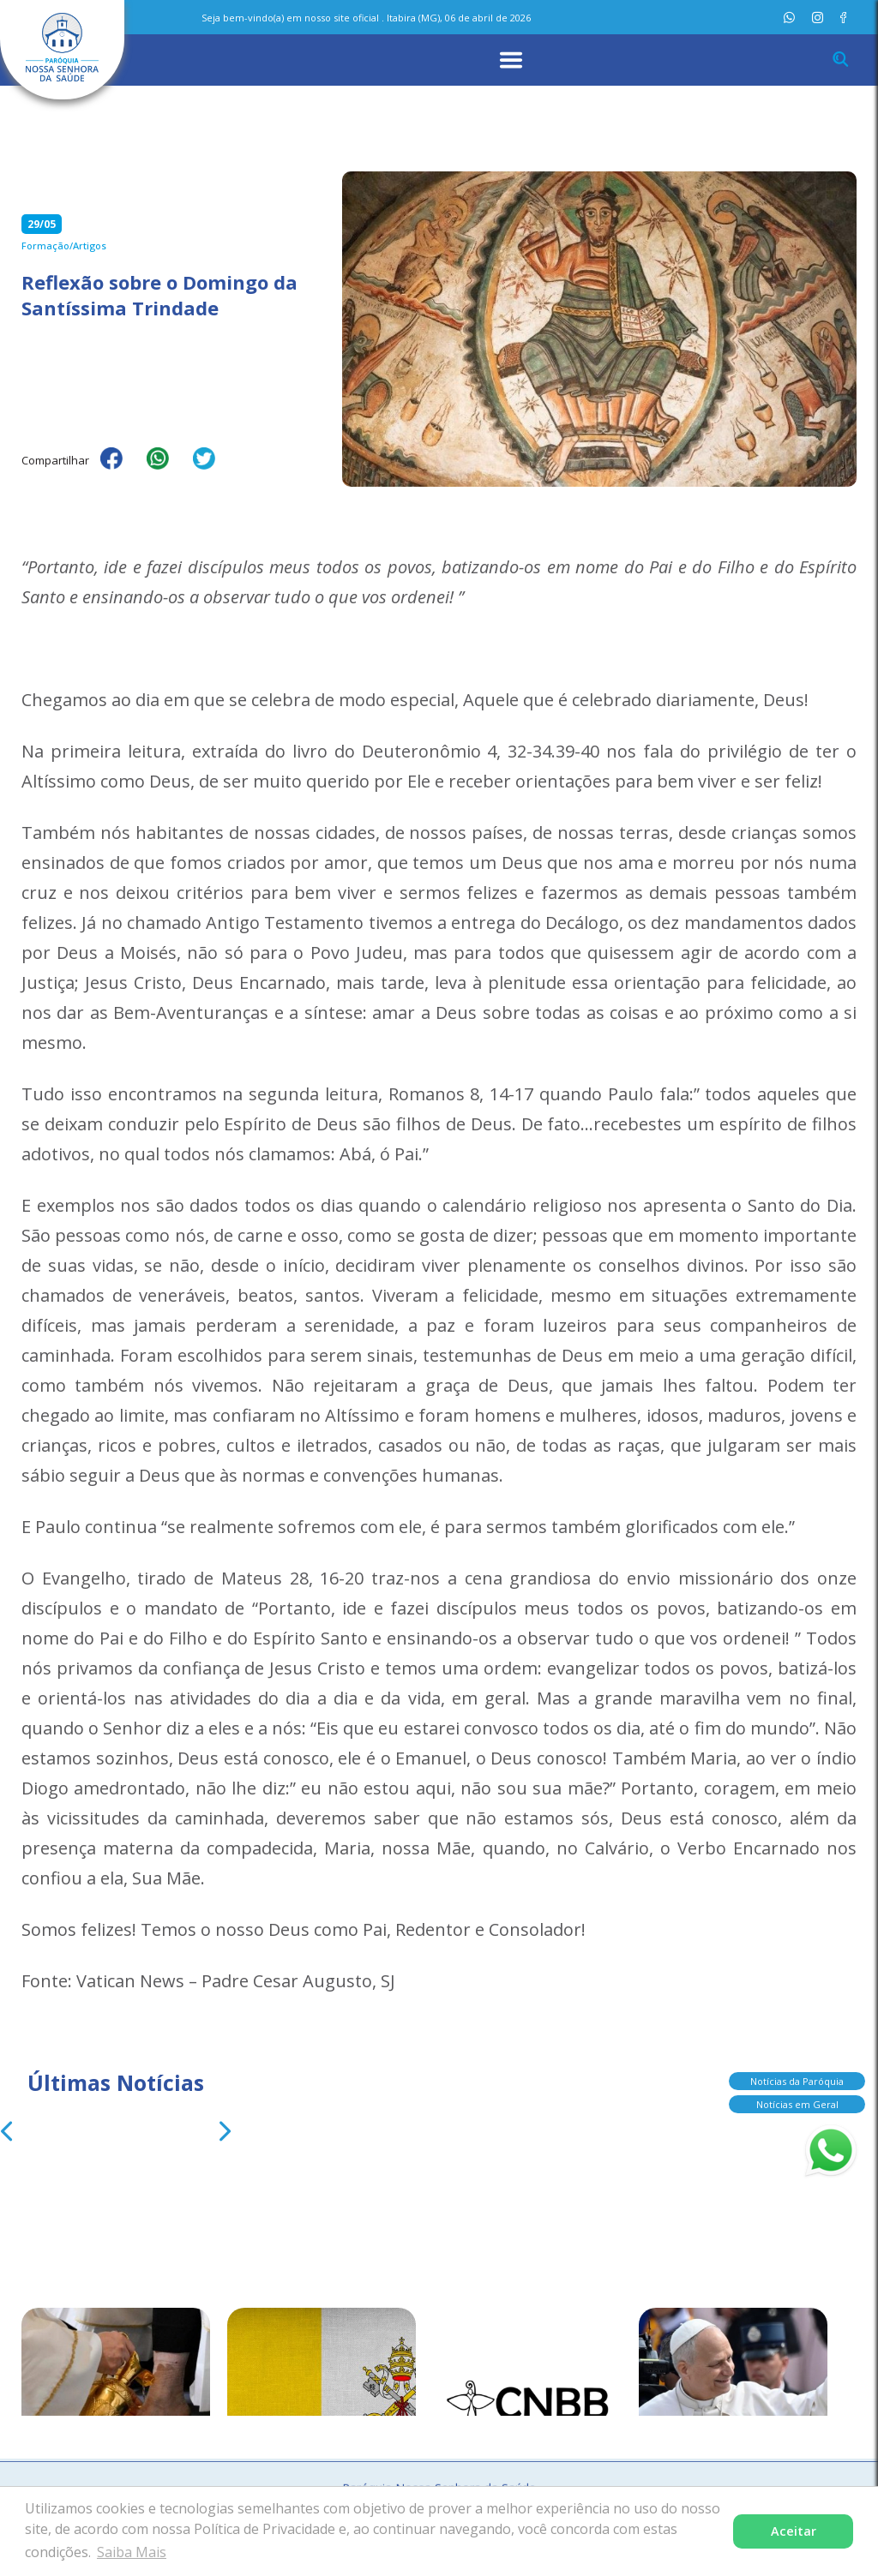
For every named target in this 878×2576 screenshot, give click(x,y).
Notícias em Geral (783, 2104)
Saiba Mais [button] (131, 2552)
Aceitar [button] (793, 2531)
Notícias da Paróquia (782, 2081)
